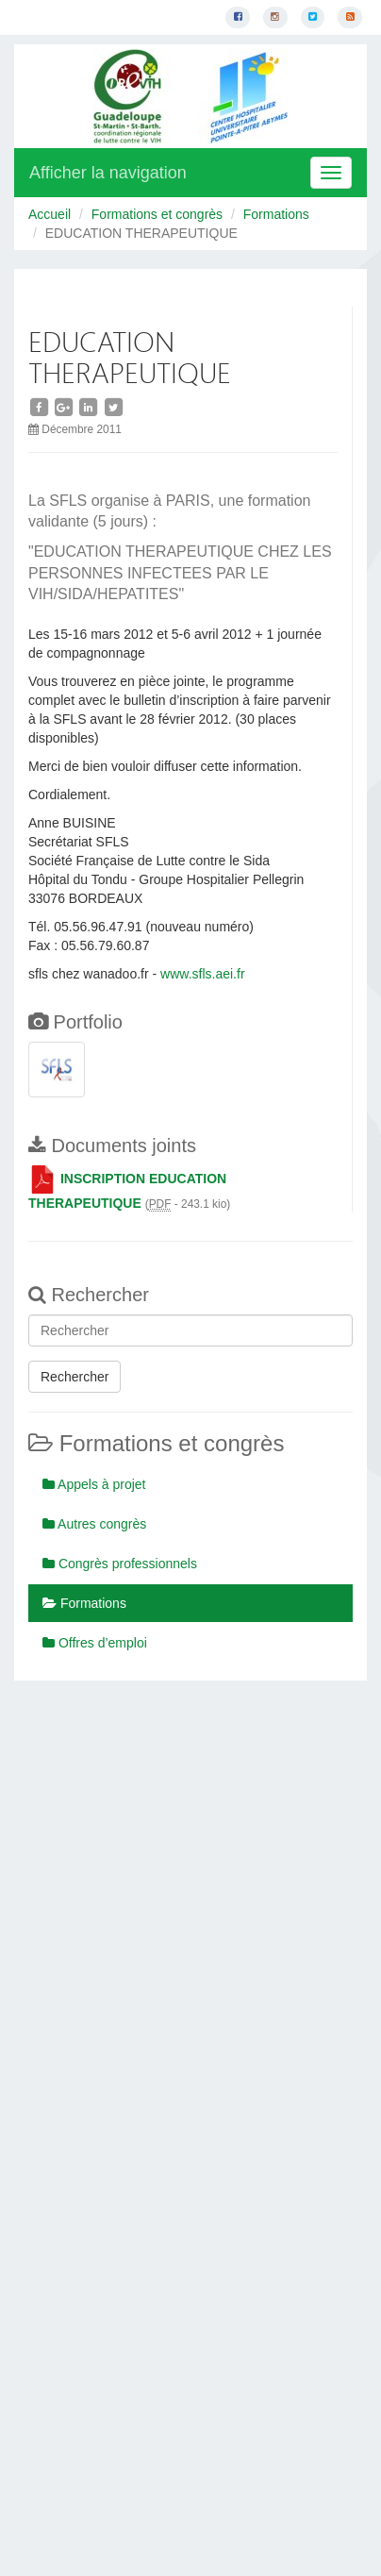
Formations (276, 214)
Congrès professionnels (119, 1563)
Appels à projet (94, 1484)
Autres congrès (94, 1523)
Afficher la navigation (108, 172)
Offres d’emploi (94, 1642)
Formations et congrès (157, 214)
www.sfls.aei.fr (202, 973)
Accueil (49, 214)
